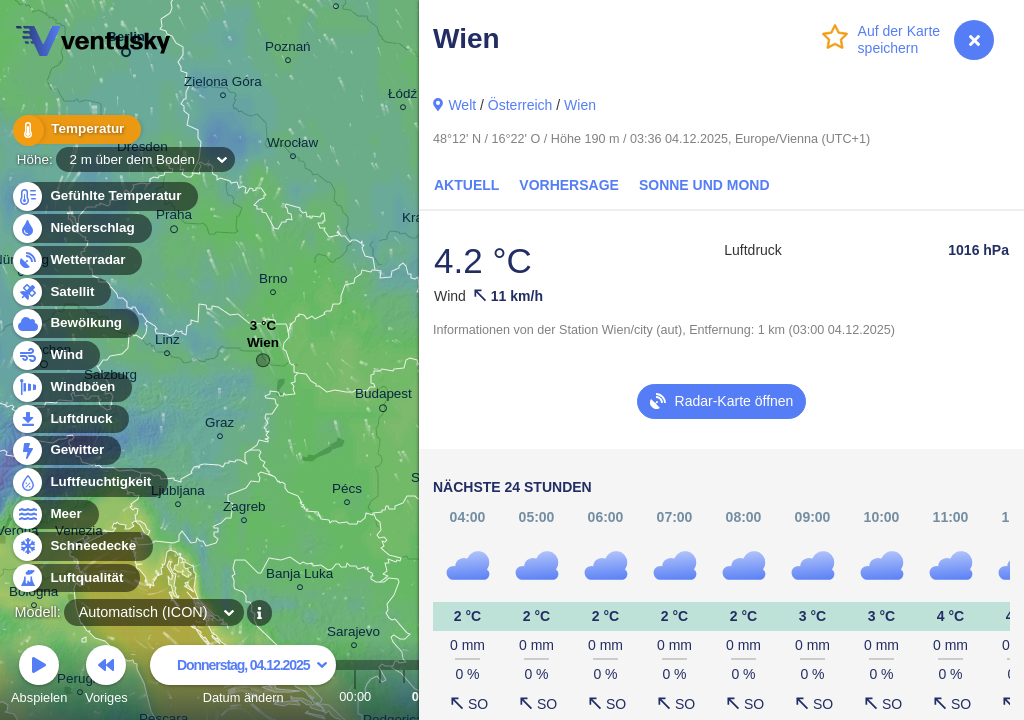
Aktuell (466, 185)
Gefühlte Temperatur (104, 196)
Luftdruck (69, 419)
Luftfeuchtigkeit (89, 482)
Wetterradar (76, 260)
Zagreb (244, 509)
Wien (580, 105)
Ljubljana (178, 493)
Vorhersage (569, 185)
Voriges (106, 677)
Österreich (520, 105)
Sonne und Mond (704, 185)
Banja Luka (299, 576)
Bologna (33, 594)
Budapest (383, 397)
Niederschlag (81, 228)
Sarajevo (353, 634)
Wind (55, 355)
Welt (462, 105)
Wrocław (292, 145)
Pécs (347, 491)
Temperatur (75, 129)
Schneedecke (81, 546)
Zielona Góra (223, 84)
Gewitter (65, 450)
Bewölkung (74, 323)
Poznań (288, 49)
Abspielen (39, 677)
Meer (54, 514)
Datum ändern (243, 677)
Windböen (71, 387)
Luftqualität (75, 578)
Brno (273, 281)
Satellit (61, 292)
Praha (174, 218)
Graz (219, 425)
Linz (167, 342)
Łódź (402, 96)
